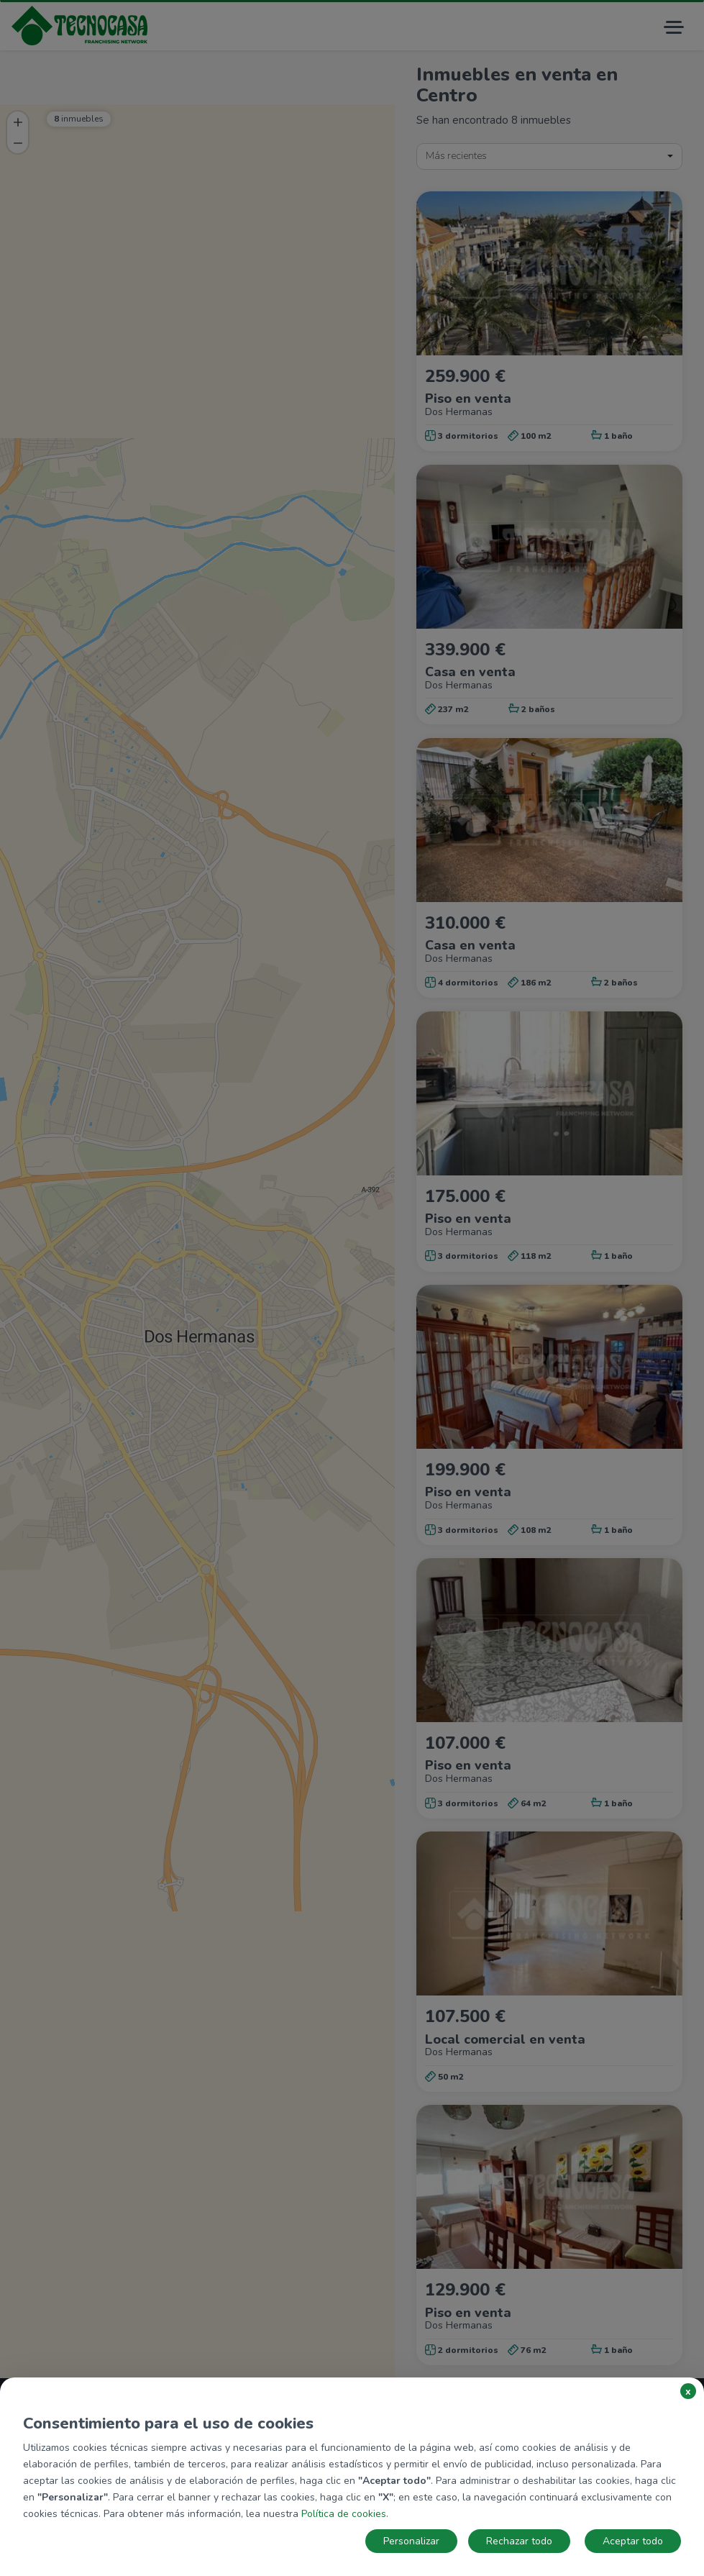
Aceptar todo (633, 2541)
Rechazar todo (519, 2541)
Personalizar (411, 2541)
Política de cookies (343, 2514)
